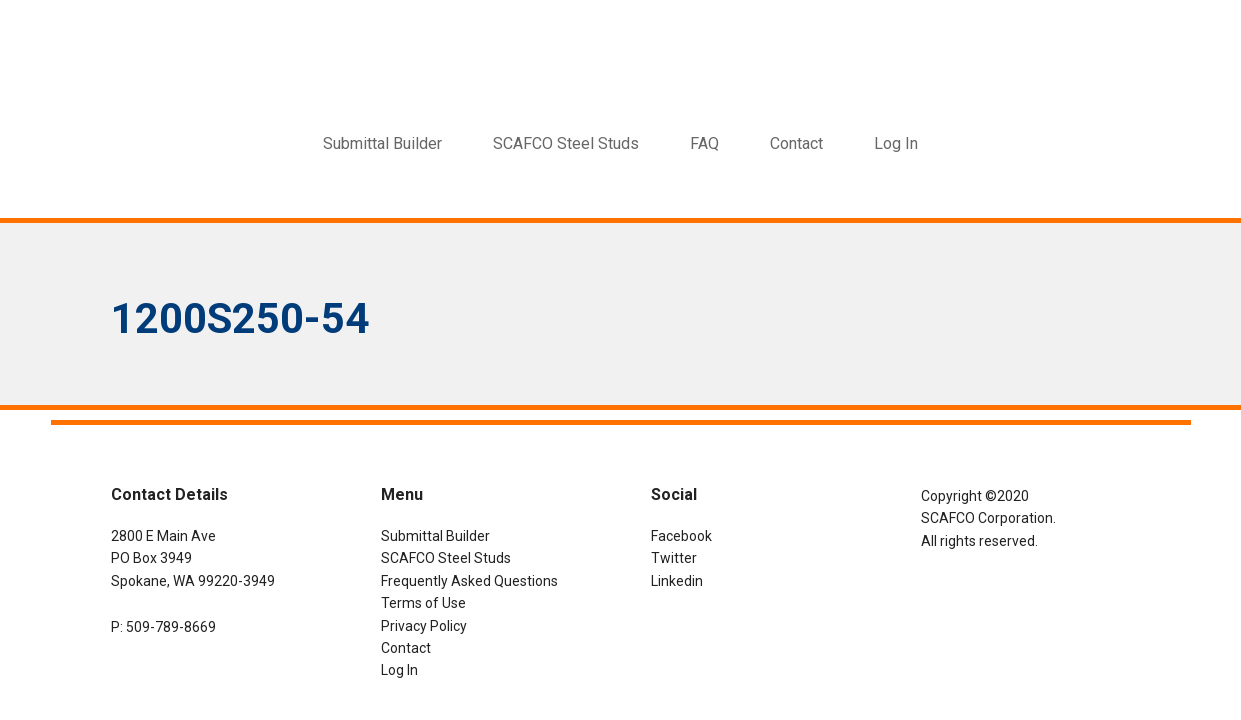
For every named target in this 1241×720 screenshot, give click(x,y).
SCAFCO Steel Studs (446, 558)
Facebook (681, 536)
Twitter (674, 558)
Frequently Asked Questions (469, 581)
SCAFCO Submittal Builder (621, 45)
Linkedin (677, 581)
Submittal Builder (435, 536)
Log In (896, 143)
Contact (406, 648)
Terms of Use (423, 603)
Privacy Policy (424, 626)
